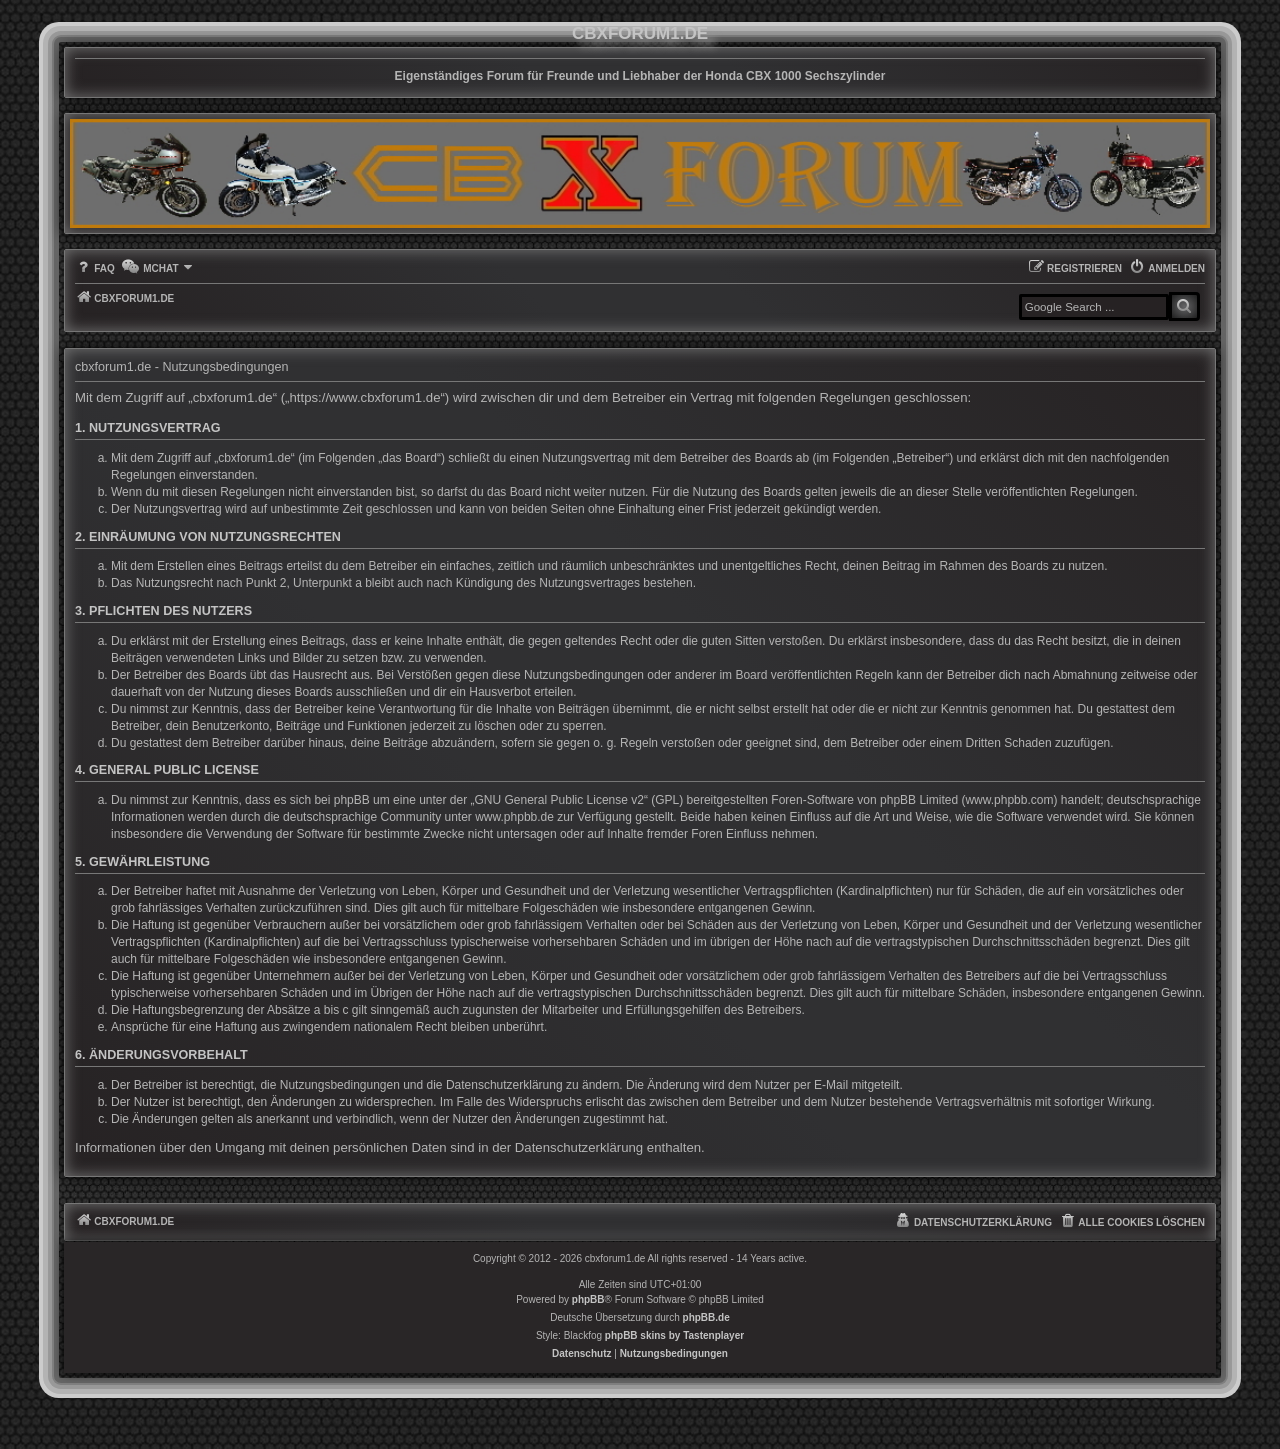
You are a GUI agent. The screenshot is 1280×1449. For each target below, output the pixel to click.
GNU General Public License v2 (559, 800)
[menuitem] (95, 268)
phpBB (588, 1299)
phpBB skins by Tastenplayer (674, 1335)
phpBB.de (706, 1317)
